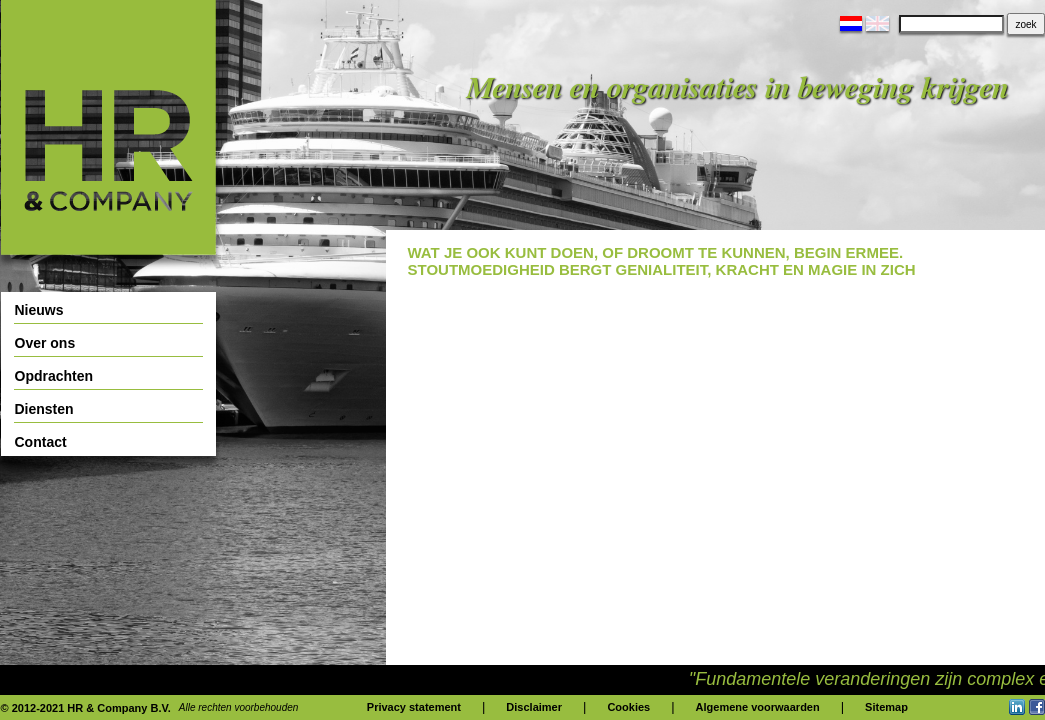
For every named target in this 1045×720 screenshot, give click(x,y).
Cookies (628, 707)
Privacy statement (414, 707)
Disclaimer (534, 707)
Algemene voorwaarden (758, 707)
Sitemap (886, 707)
